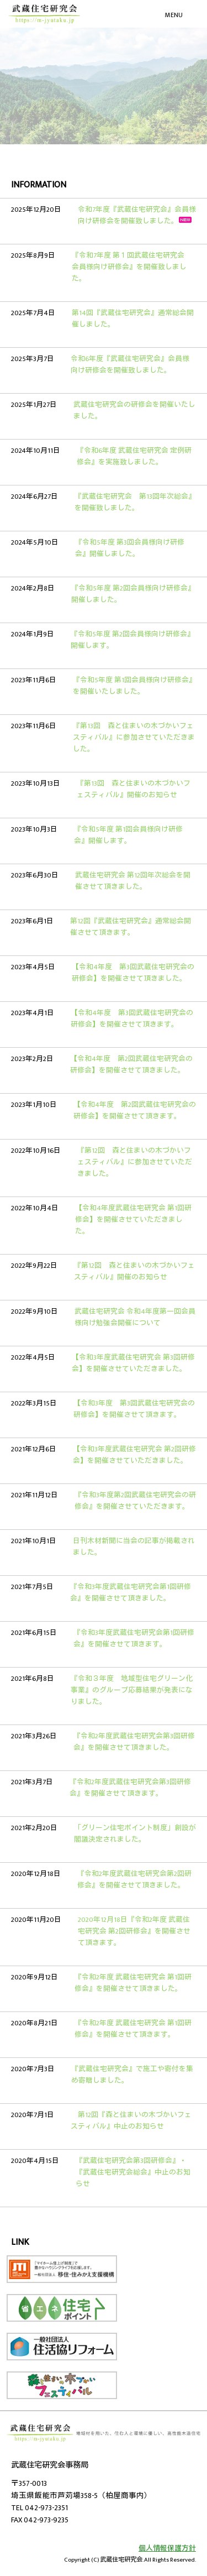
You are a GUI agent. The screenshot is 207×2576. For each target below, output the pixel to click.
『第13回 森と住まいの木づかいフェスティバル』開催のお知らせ (133, 789)
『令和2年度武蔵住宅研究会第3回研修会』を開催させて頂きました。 (134, 1742)
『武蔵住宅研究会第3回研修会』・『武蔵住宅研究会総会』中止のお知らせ (133, 2172)
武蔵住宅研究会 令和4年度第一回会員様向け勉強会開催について (135, 1317)
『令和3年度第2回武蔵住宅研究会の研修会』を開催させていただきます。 (135, 1501)
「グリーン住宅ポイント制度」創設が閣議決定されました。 (135, 1834)
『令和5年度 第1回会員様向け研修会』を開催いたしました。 (134, 686)
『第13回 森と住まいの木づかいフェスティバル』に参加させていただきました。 (134, 737)
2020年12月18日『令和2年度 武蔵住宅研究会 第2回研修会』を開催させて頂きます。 (134, 1931)
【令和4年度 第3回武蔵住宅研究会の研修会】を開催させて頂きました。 (133, 973)
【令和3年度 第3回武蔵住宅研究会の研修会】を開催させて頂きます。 (134, 1409)
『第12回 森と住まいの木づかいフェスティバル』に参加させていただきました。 (134, 1162)
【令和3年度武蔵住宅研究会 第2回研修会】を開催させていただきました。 (134, 1455)
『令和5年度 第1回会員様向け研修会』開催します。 (128, 835)
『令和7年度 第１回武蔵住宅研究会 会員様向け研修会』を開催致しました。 (132, 267)
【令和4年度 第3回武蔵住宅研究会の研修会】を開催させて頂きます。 (132, 1019)
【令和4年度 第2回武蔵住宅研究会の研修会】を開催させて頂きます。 (134, 1110)
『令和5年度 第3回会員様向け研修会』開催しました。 (129, 548)
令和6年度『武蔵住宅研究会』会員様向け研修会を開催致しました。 (130, 365)
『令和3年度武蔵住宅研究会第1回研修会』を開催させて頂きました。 (130, 1593)
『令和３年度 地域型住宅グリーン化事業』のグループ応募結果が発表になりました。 (132, 1690)
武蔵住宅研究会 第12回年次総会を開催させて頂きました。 (132, 881)
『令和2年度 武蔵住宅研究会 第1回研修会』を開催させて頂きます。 (133, 2029)
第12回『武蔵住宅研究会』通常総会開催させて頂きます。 (130, 927)
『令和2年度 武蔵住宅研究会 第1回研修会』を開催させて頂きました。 (133, 1983)
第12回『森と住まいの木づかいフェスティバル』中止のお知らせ (131, 2121)
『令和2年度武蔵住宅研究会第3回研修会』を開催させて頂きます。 (130, 1788)
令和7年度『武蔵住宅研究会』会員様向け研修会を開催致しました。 (137, 215)
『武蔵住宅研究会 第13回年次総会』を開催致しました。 (135, 502)
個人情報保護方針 (167, 2548)
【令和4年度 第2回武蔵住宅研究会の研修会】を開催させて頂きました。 (131, 1065)
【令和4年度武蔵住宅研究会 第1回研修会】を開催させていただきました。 (133, 1220)
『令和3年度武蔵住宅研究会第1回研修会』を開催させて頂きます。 (133, 1638)
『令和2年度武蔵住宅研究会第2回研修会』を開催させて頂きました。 (134, 1879)
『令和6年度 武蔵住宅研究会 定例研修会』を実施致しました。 (134, 456)
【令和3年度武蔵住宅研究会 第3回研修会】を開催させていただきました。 (133, 1363)
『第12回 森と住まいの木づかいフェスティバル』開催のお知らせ (134, 1271)
